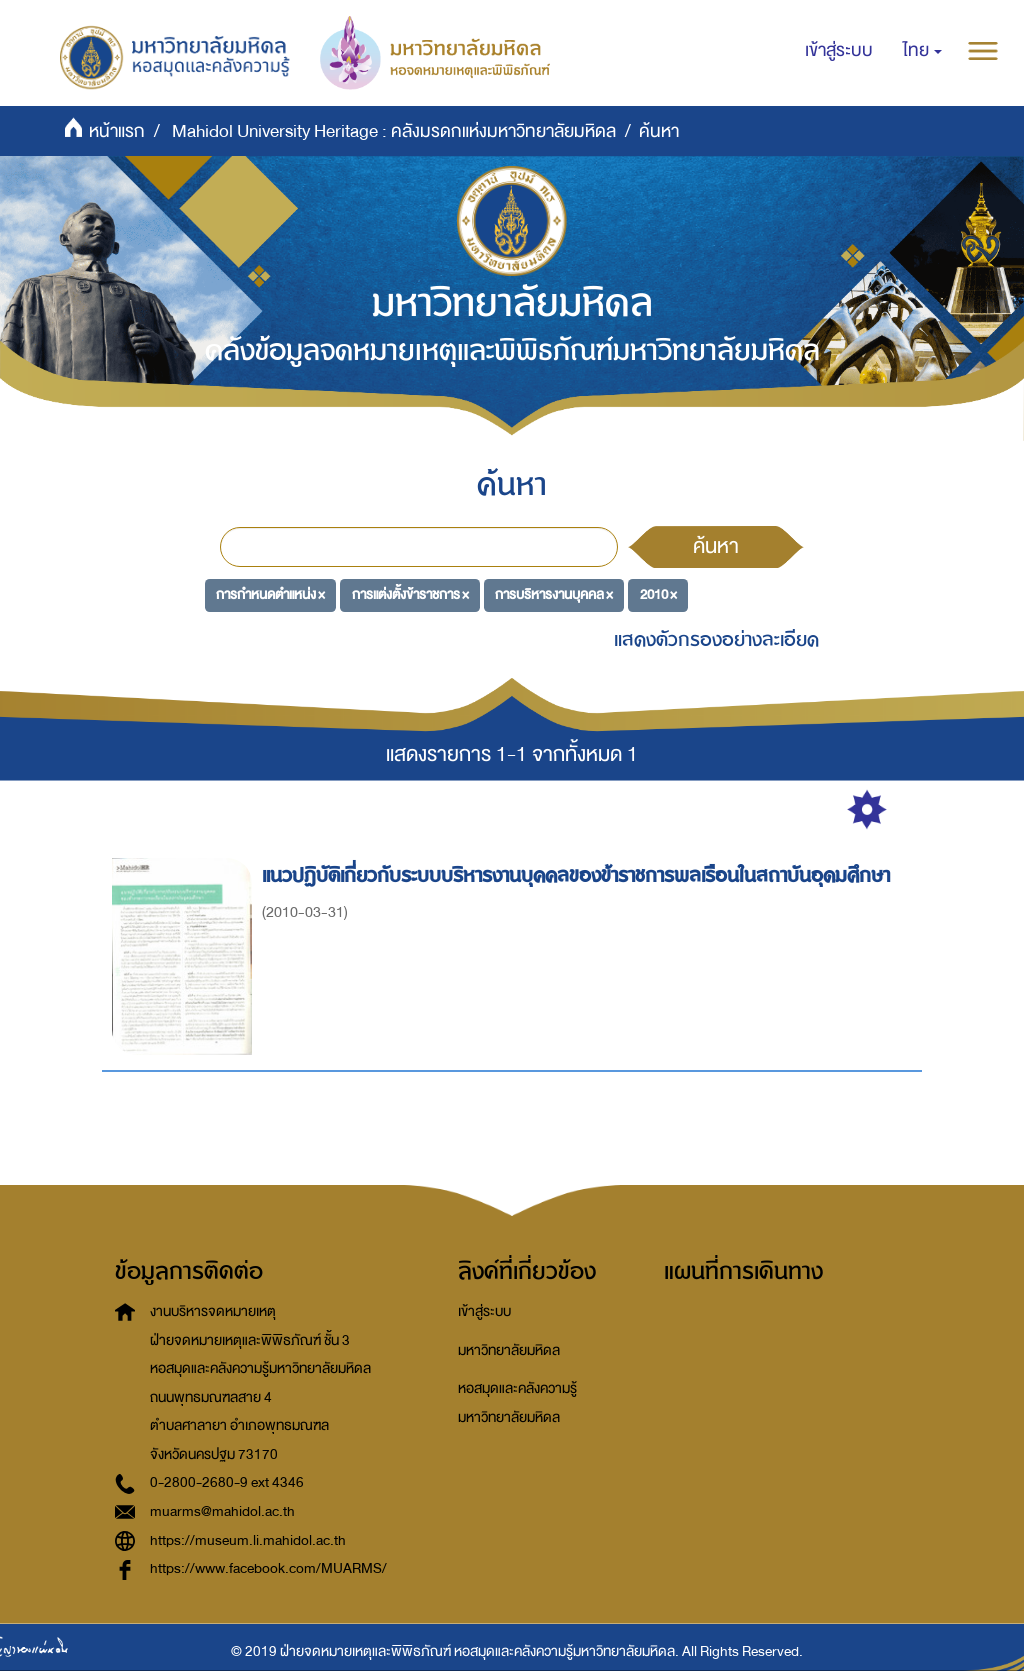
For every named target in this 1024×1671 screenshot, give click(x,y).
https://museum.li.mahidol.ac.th (248, 1540)
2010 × (658, 594)
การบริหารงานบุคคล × (554, 594)
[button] (922, 51)
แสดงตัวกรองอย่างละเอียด (716, 639)
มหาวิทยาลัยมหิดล (509, 1350)
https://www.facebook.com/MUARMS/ (268, 1568)
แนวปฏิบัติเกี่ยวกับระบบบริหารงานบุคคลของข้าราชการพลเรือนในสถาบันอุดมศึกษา (579, 875)
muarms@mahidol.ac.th (222, 1511)
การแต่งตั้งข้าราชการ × (410, 594)
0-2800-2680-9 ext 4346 (227, 1482)
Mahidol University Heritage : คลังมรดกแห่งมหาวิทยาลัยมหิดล (394, 131)
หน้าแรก (117, 131)
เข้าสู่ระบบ (484, 1311)
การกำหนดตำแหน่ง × (270, 594)
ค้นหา (716, 546)
